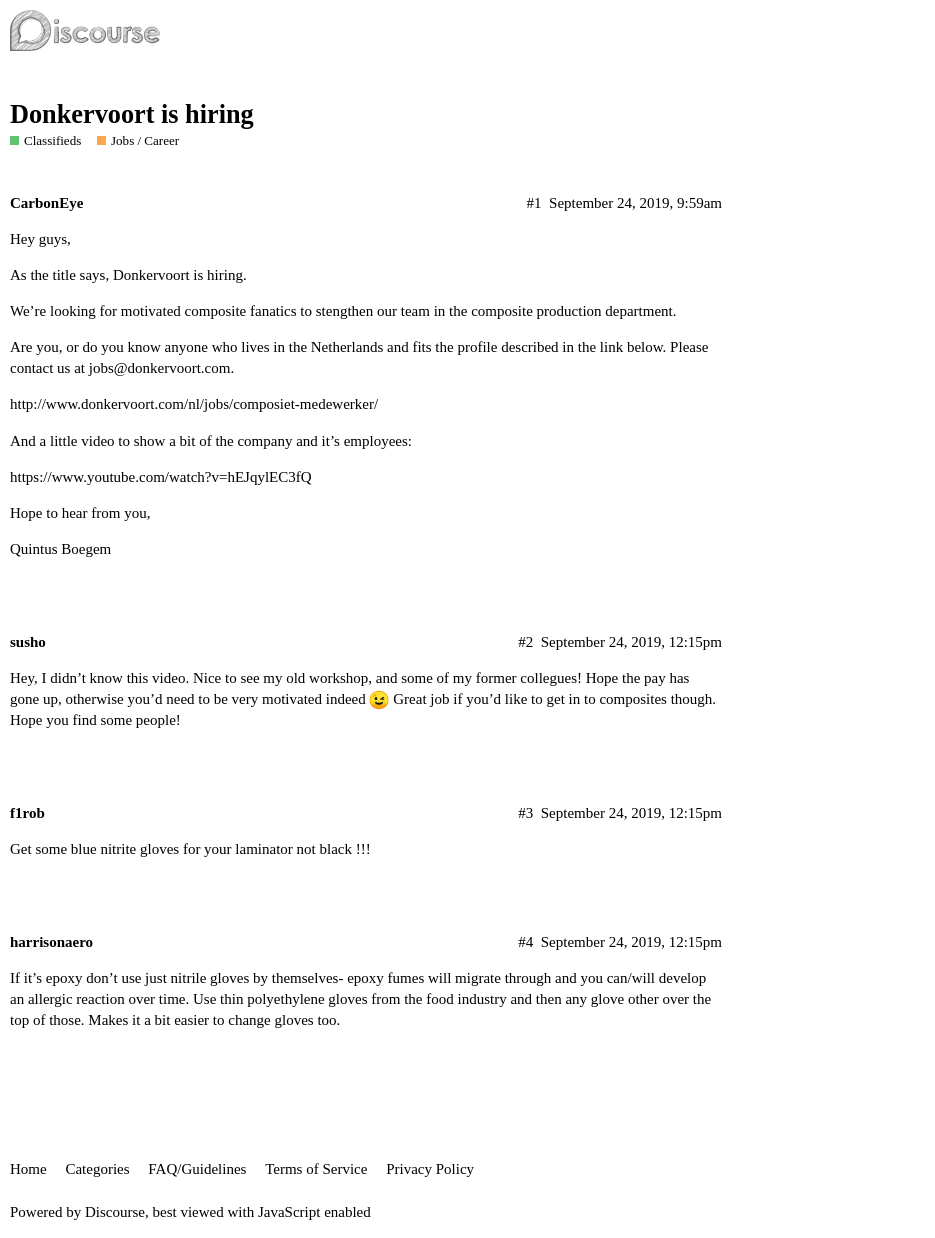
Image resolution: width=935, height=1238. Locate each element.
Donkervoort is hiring (132, 114)
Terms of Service (316, 1169)
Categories (97, 1169)
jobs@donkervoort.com (160, 368)
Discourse (115, 1212)
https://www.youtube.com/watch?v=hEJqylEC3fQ (161, 477)
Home (28, 1169)
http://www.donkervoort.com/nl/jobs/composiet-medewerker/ (194, 404)
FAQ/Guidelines (197, 1169)
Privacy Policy (430, 1169)
